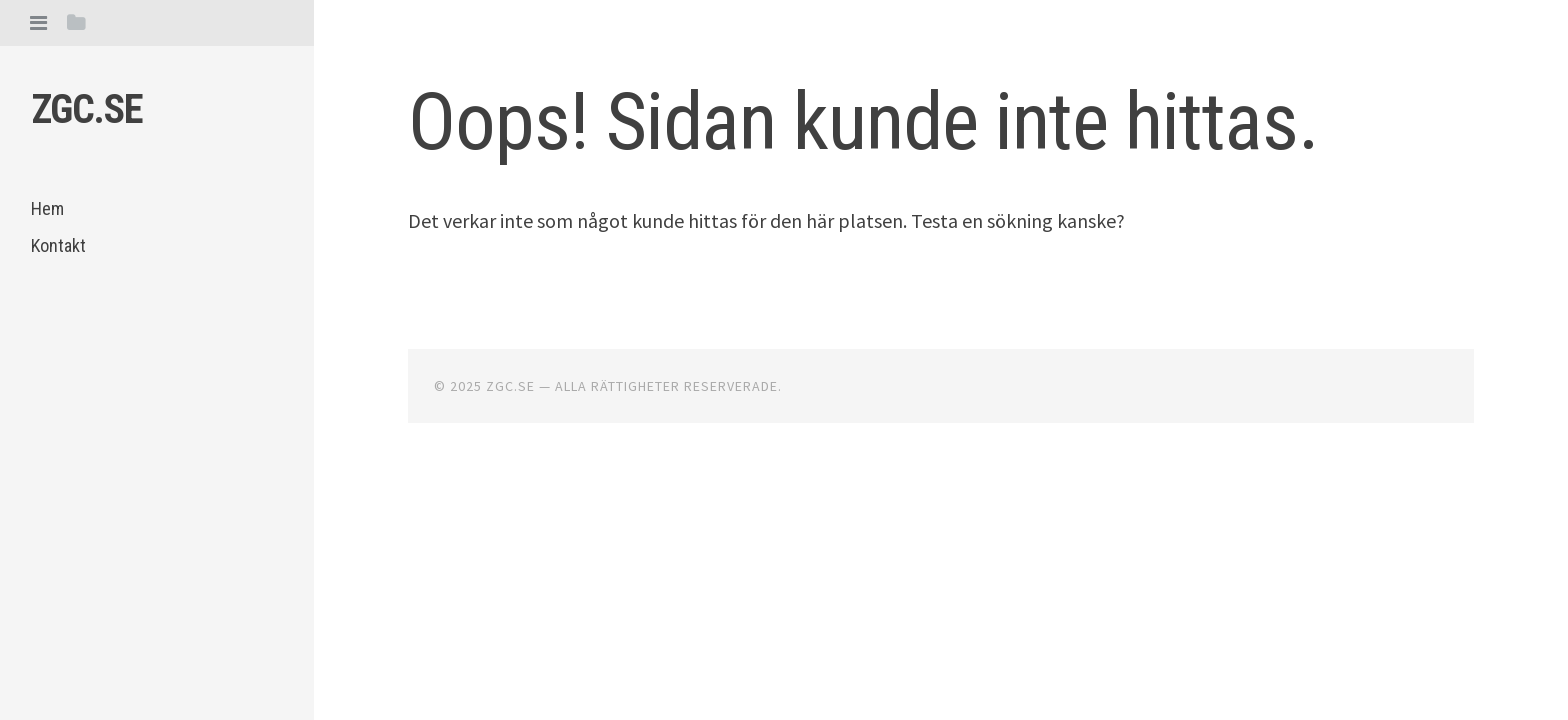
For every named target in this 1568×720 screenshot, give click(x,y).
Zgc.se (87, 109)
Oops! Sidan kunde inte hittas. (863, 122)
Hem (47, 208)
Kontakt (58, 245)
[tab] (38, 22)
